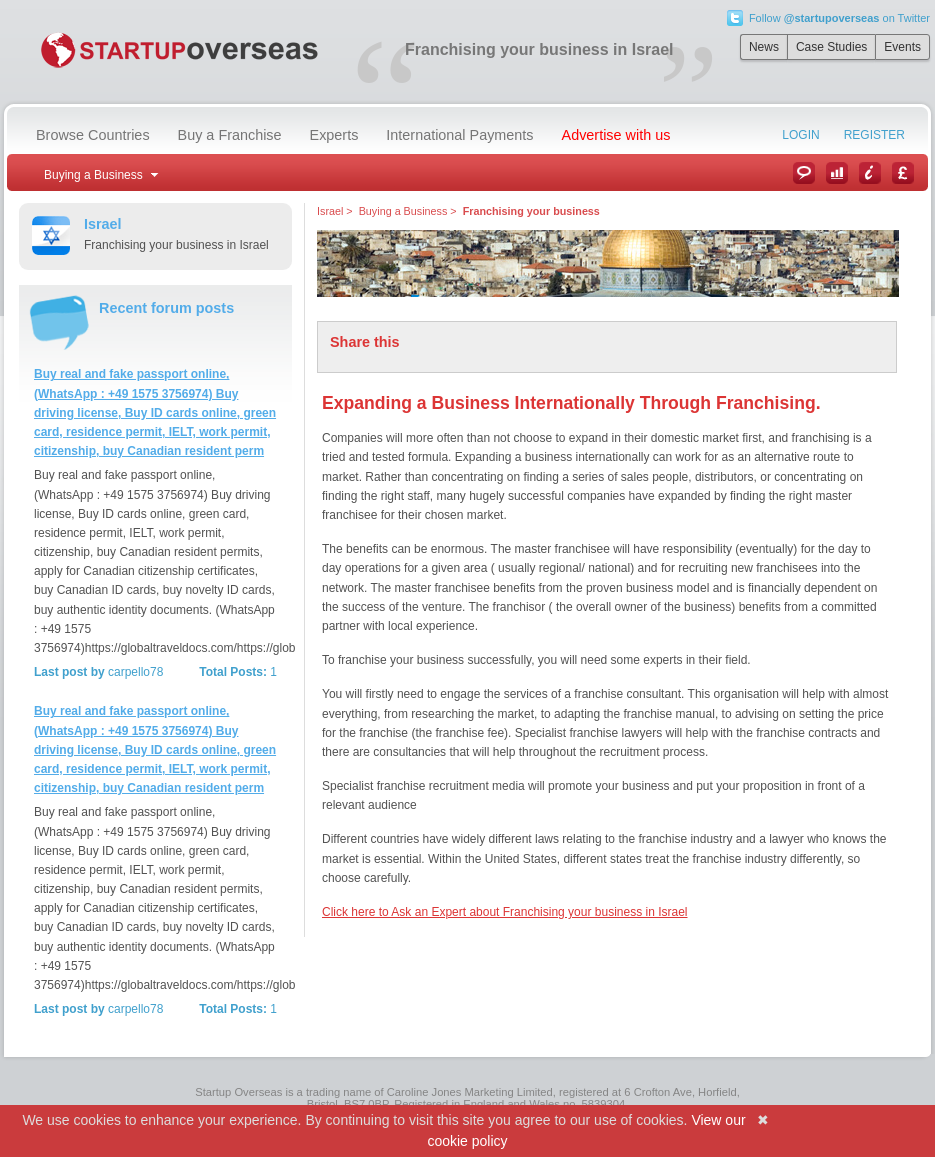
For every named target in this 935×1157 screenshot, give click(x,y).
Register (874, 135)
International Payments (459, 135)
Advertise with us (616, 135)
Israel (330, 211)
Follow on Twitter (839, 18)
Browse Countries (93, 135)
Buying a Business (403, 211)
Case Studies (831, 47)
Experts (334, 135)
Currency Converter (903, 173)
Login (800, 135)
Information (870, 173)
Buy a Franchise (230, 135)
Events (902, 47)
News (764, 47)
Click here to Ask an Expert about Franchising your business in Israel (505, 912)
